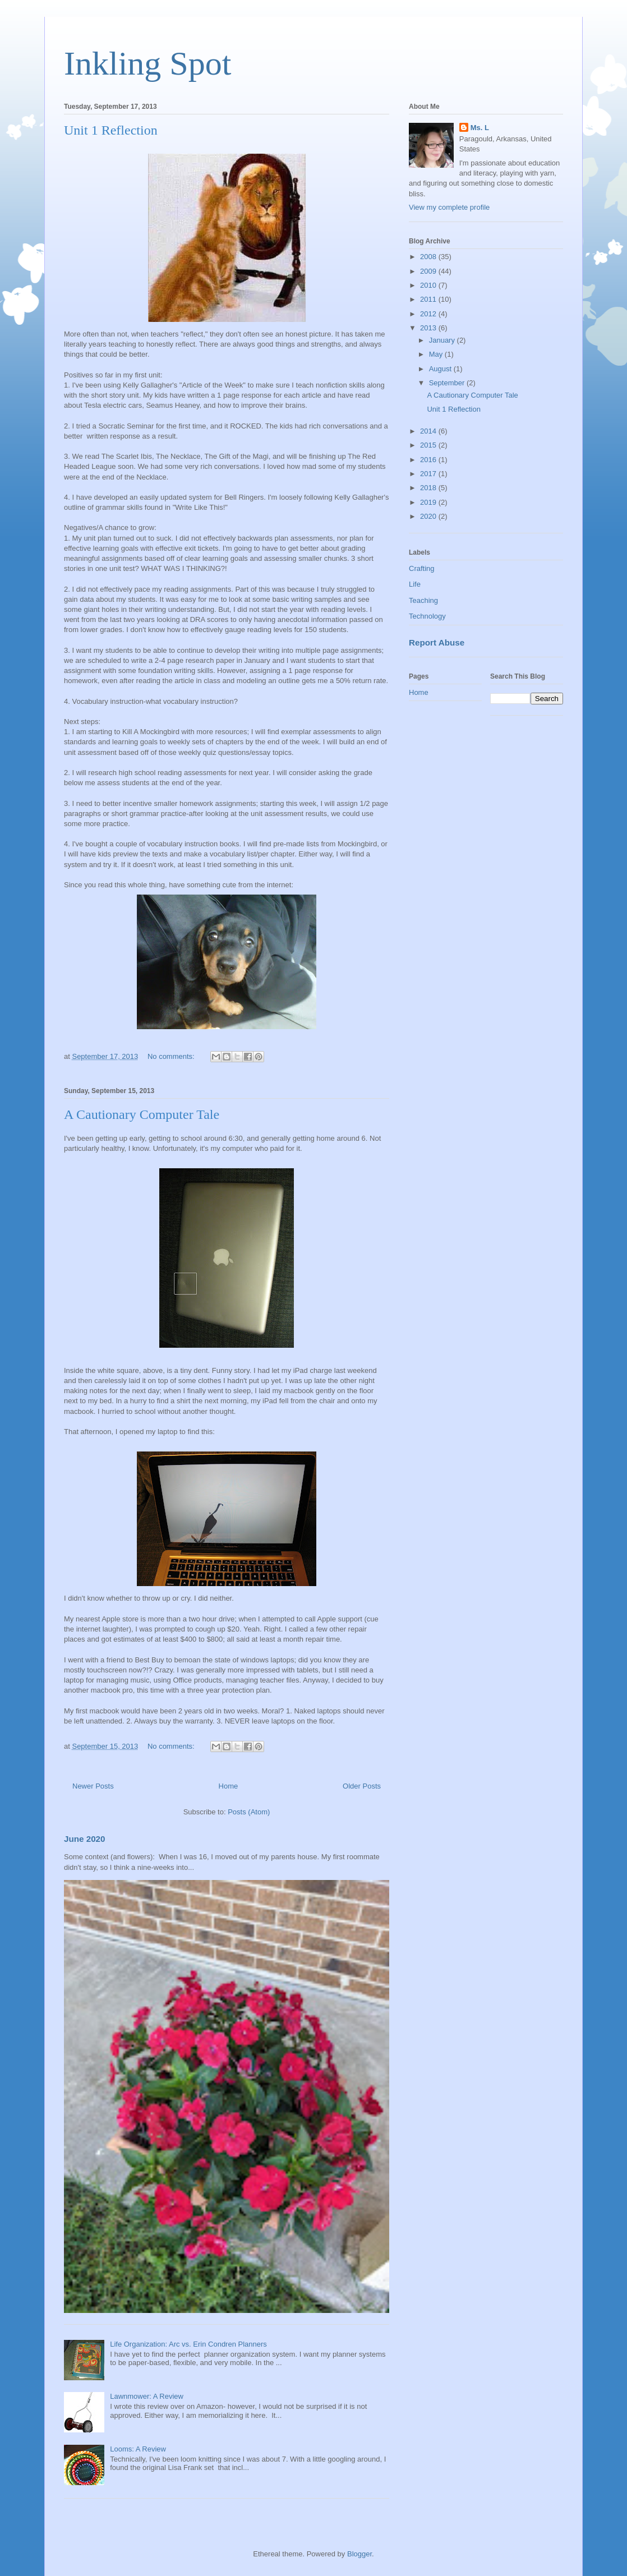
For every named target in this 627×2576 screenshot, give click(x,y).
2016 (429, 459)
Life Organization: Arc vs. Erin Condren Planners (188, 2344)
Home (228, 1786)
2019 (429, 502)
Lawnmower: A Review (146, 2396)
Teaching (423, 600)
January (443, 340)
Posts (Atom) (249, 1812)
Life (415, 584)
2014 (429, 431)
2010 (429, 285)
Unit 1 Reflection (111, 130)
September (448, 383)
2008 (429, 256)
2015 (429, 445)
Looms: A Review (138, 2449)
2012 (429, 314)
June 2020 (84, 1839)
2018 (429, 487)
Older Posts (362, 1786)
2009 (429, 271)
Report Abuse (436, 642)
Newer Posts (93, 1786)
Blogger (359, 2554)
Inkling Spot (147, 63)
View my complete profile (449, 207)
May (437, 354)
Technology (427, 616)
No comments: (171, 1056)
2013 (429, 328)
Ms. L (480, 127)
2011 (429, 299)
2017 (429, 473)
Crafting (422, 568)
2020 (429, 516)
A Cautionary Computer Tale (141, 1114)
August (441, 369)
